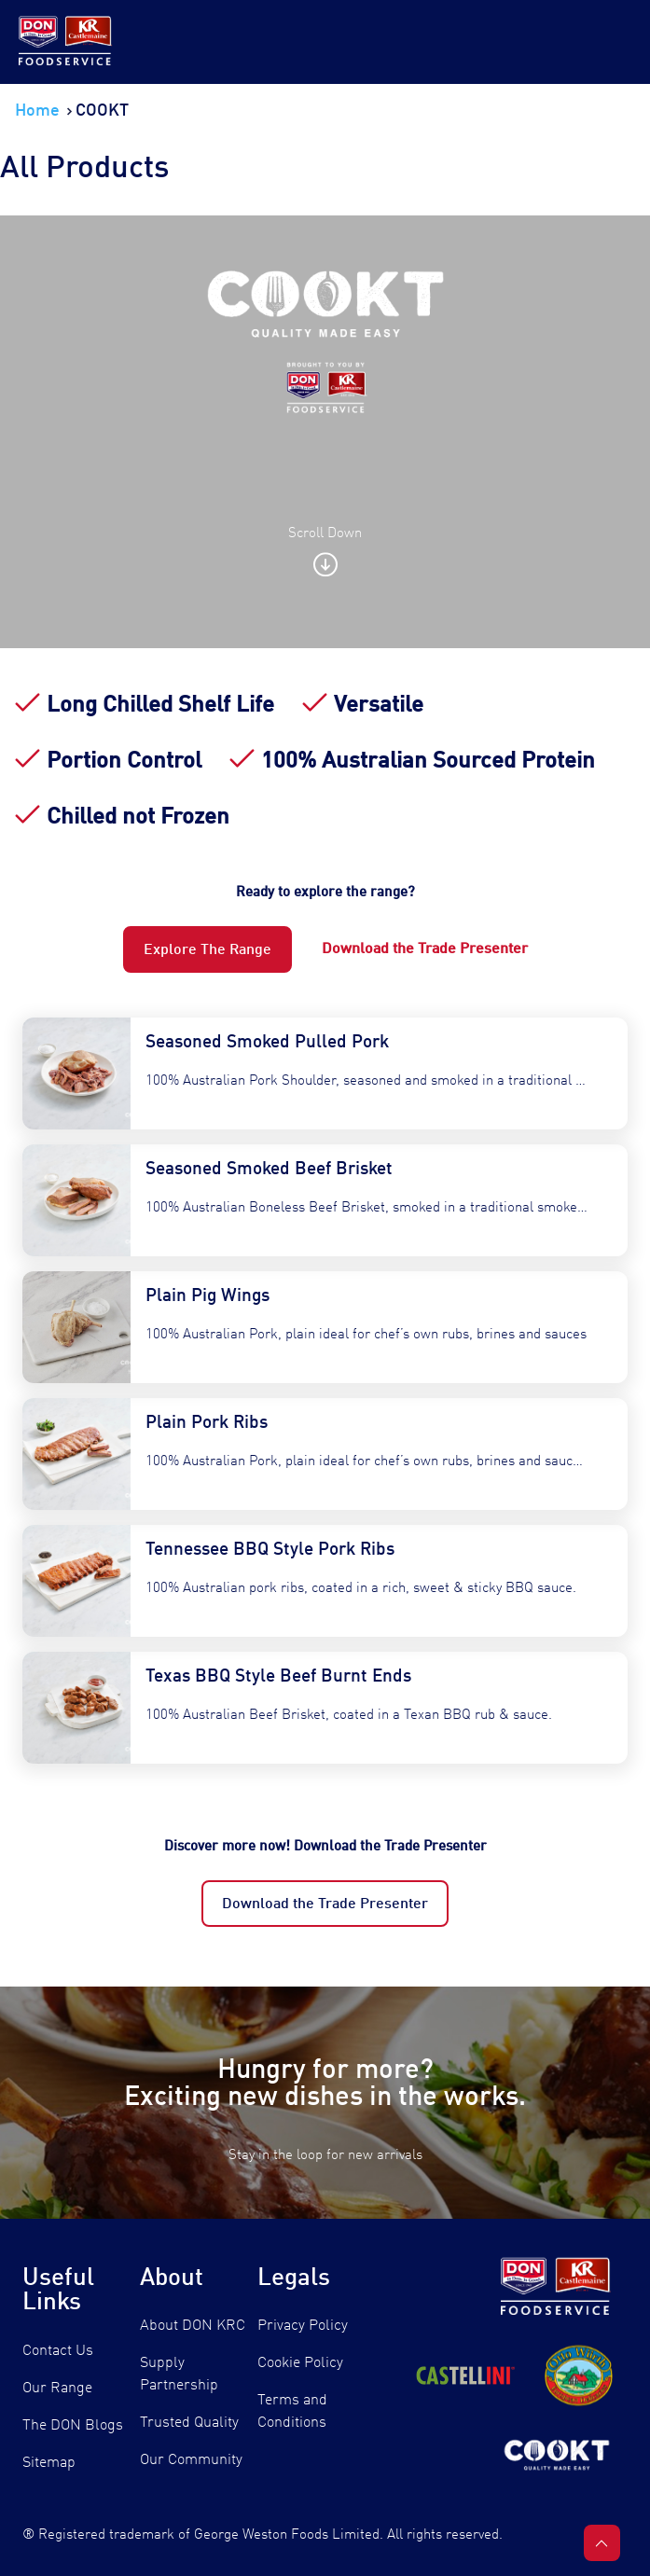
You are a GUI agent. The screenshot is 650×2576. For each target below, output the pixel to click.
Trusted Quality (189, 2423)
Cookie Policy (300, 2363)
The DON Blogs (72, 2425)
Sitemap (49, 2463)
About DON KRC (192, 2326)
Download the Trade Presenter (325, 1904)
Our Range (57, 2388)
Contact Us (57, 2351)
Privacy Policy (302, 2326)
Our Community (191, 2460)
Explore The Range (207, 950)
